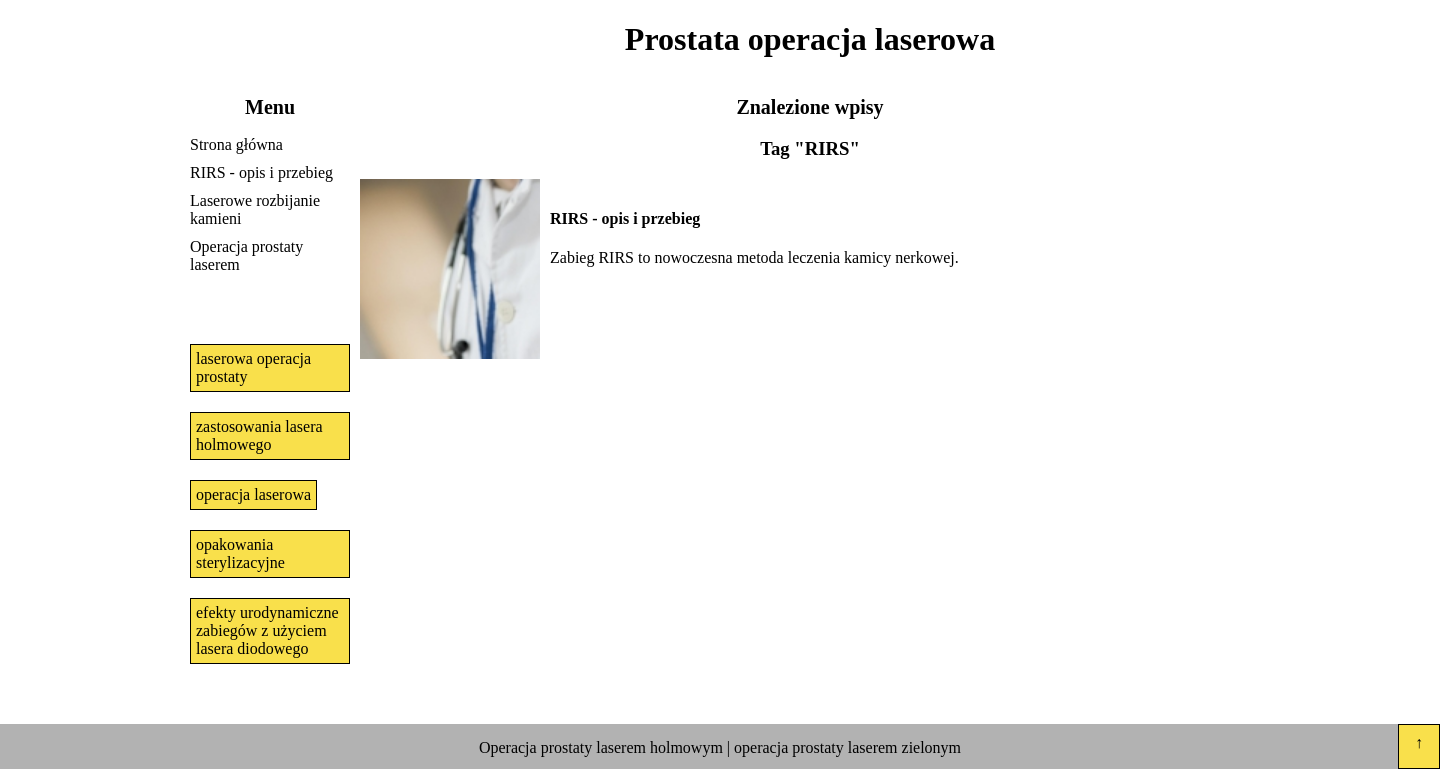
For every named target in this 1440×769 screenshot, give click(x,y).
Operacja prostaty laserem (246, 255)
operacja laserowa (253, 494)
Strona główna (236, 144)
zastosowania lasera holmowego (259, 435)
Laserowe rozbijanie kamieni (255, 209)
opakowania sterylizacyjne (240, 553)
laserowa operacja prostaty (253, 367)
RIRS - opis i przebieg (261, 172)
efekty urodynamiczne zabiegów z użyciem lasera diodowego (267, 630)
